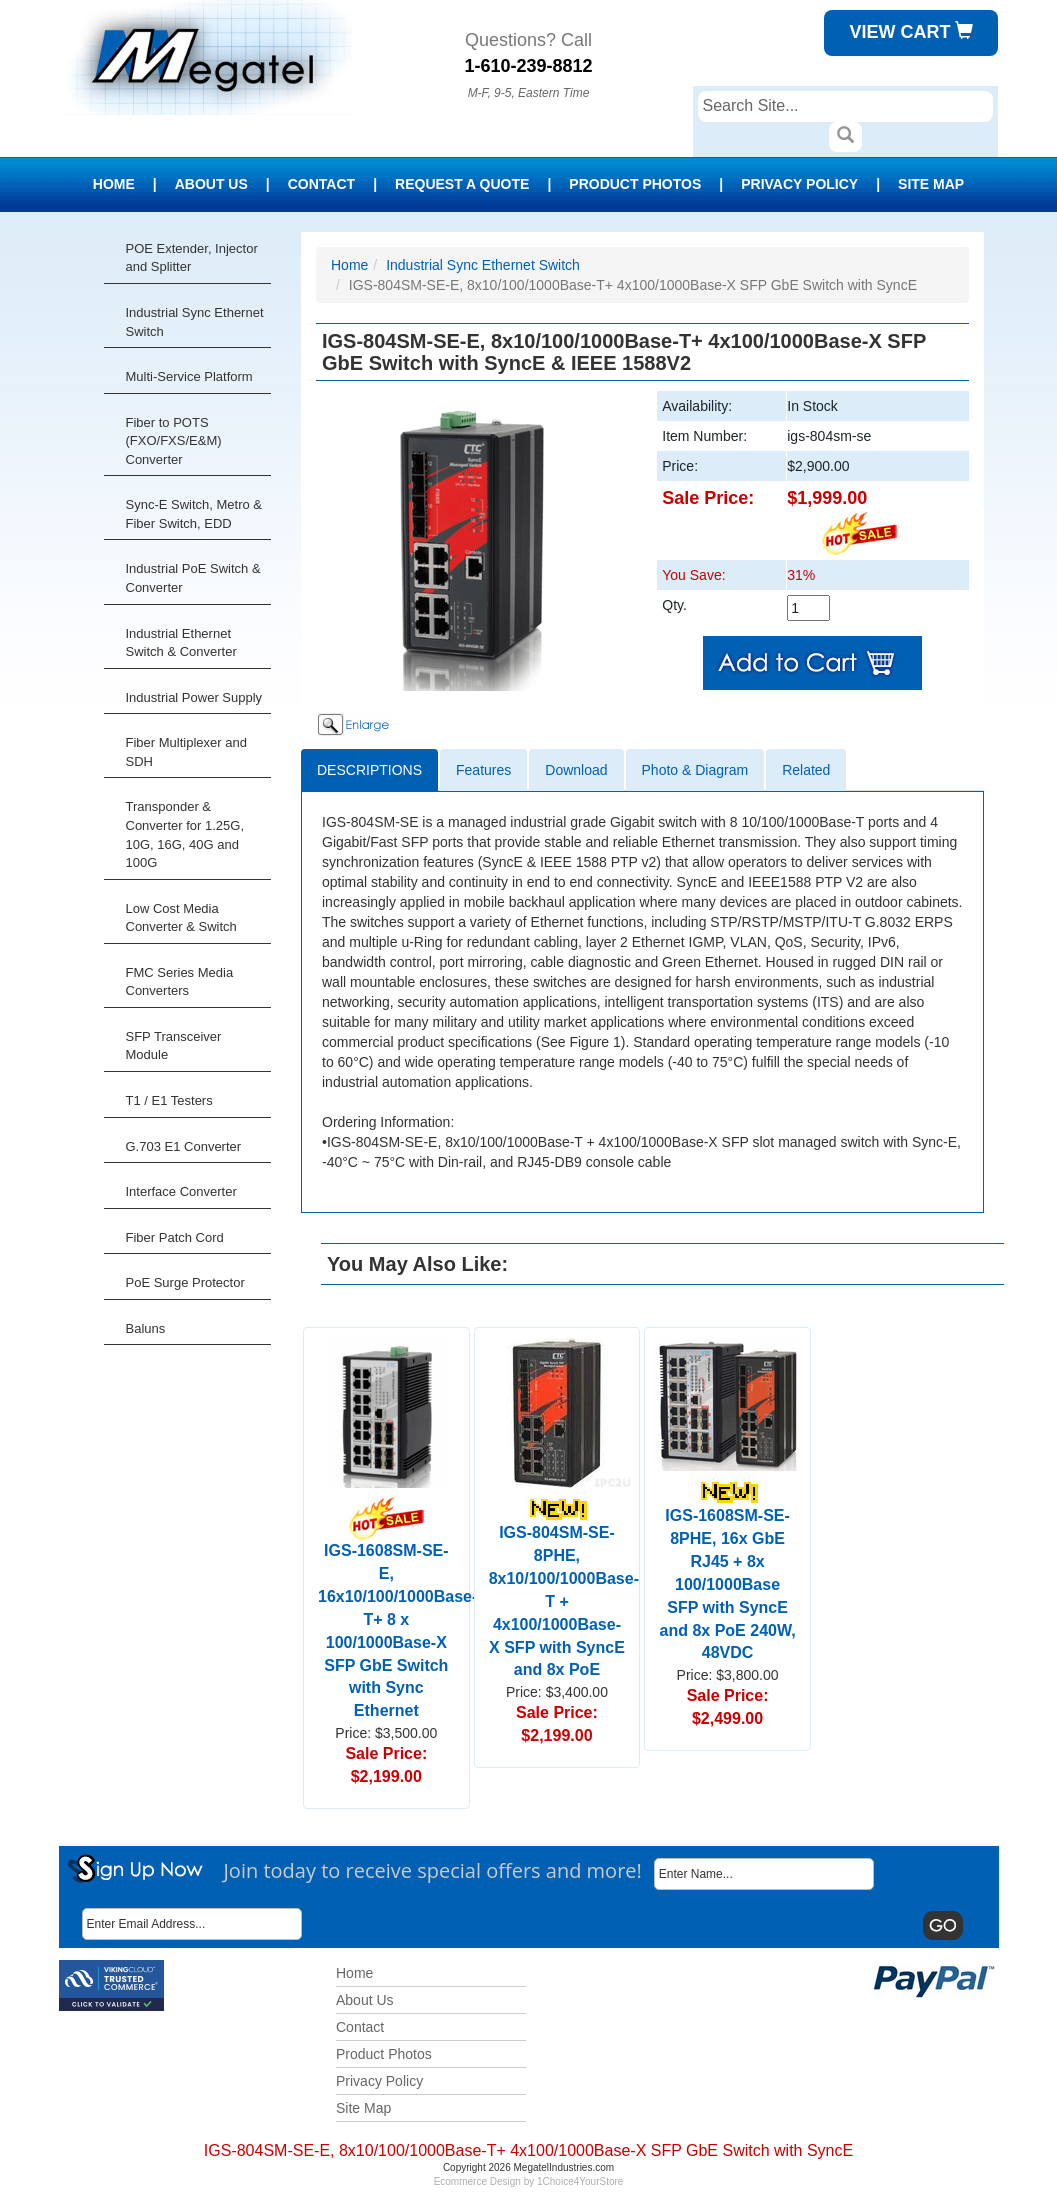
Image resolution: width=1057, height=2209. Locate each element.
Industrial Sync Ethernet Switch (195, 322)
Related (806, 770)
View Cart (911, 31)
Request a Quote (462, 184)
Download (576, 770)
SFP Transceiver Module (174, 1046)
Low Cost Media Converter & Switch (181, 918)
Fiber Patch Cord (175, 1237)
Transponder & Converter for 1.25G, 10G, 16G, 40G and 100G (185, 834)
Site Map (931, 184)
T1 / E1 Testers (169, 1100)
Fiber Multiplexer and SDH (186, 752)
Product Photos (635, 184)
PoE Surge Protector (185, 1282)
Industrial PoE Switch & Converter (193, 578)
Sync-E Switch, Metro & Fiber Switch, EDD (194, 514)
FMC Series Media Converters (180, 982)
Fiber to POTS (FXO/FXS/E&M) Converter (174, 441)
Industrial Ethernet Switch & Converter (181, 643)
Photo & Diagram (695, 770)
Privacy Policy (799, 184)
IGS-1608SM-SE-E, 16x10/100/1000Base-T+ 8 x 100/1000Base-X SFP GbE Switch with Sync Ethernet (397, 1614)
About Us (211, 184)
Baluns (146, 1328)
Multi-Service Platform (189, 376)
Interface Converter (181, 1191)
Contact (321, 184)
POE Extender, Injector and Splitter (192, 258)
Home (114, 184)
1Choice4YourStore (580, 2181)
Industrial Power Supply (194, 697)
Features (483, 770)
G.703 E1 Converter (184, 1146)
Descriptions (369, 770)
